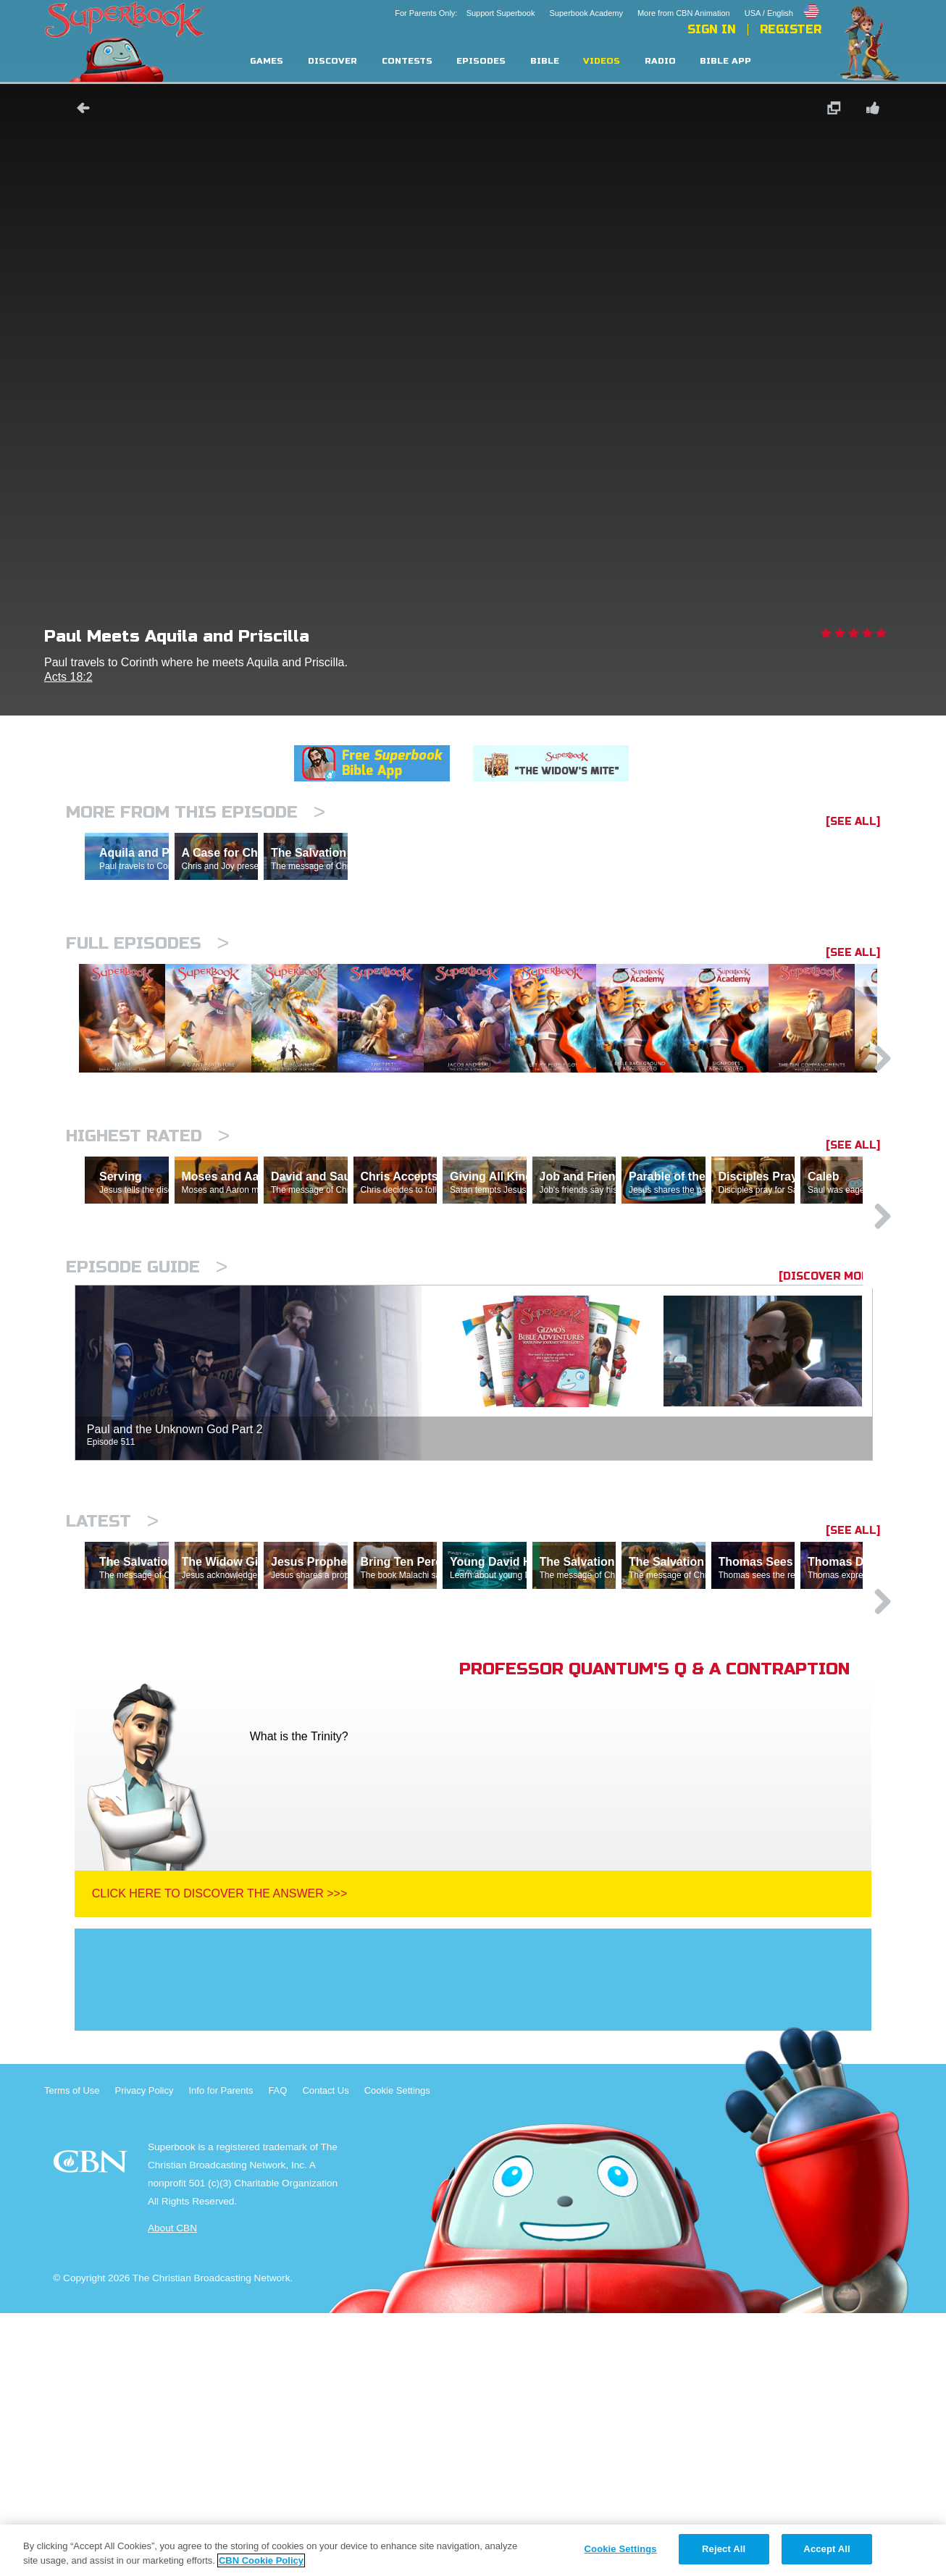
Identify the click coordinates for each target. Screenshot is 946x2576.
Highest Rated (148, 1273)
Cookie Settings (397, 2353)
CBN (92, 2428)
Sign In (711, 29)
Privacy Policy (144, 2353)
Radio (660, 61)
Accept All (826, 2548)
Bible (544, 61)
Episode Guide (146, 1467)
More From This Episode (195, 812)
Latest (112, 1721)
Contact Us (325, 2353)
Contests (407, 61)
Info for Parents (221, 2353)
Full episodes (147, 1006)
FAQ (277, 2353)
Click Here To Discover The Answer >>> (220, 2156)
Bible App (725, 61)
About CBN (172, 2490)
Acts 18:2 (68, 677)
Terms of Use (72, 2353)
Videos (601, 61)
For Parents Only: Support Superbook (465, 13)
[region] (473, 2550)
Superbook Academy (586, 13)
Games (266, 61)
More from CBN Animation (683, 13)
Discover (332, 61)
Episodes (481, 61)
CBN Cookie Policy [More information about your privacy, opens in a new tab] (261, 2560)
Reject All (723, 2548)
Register (790, 29)
